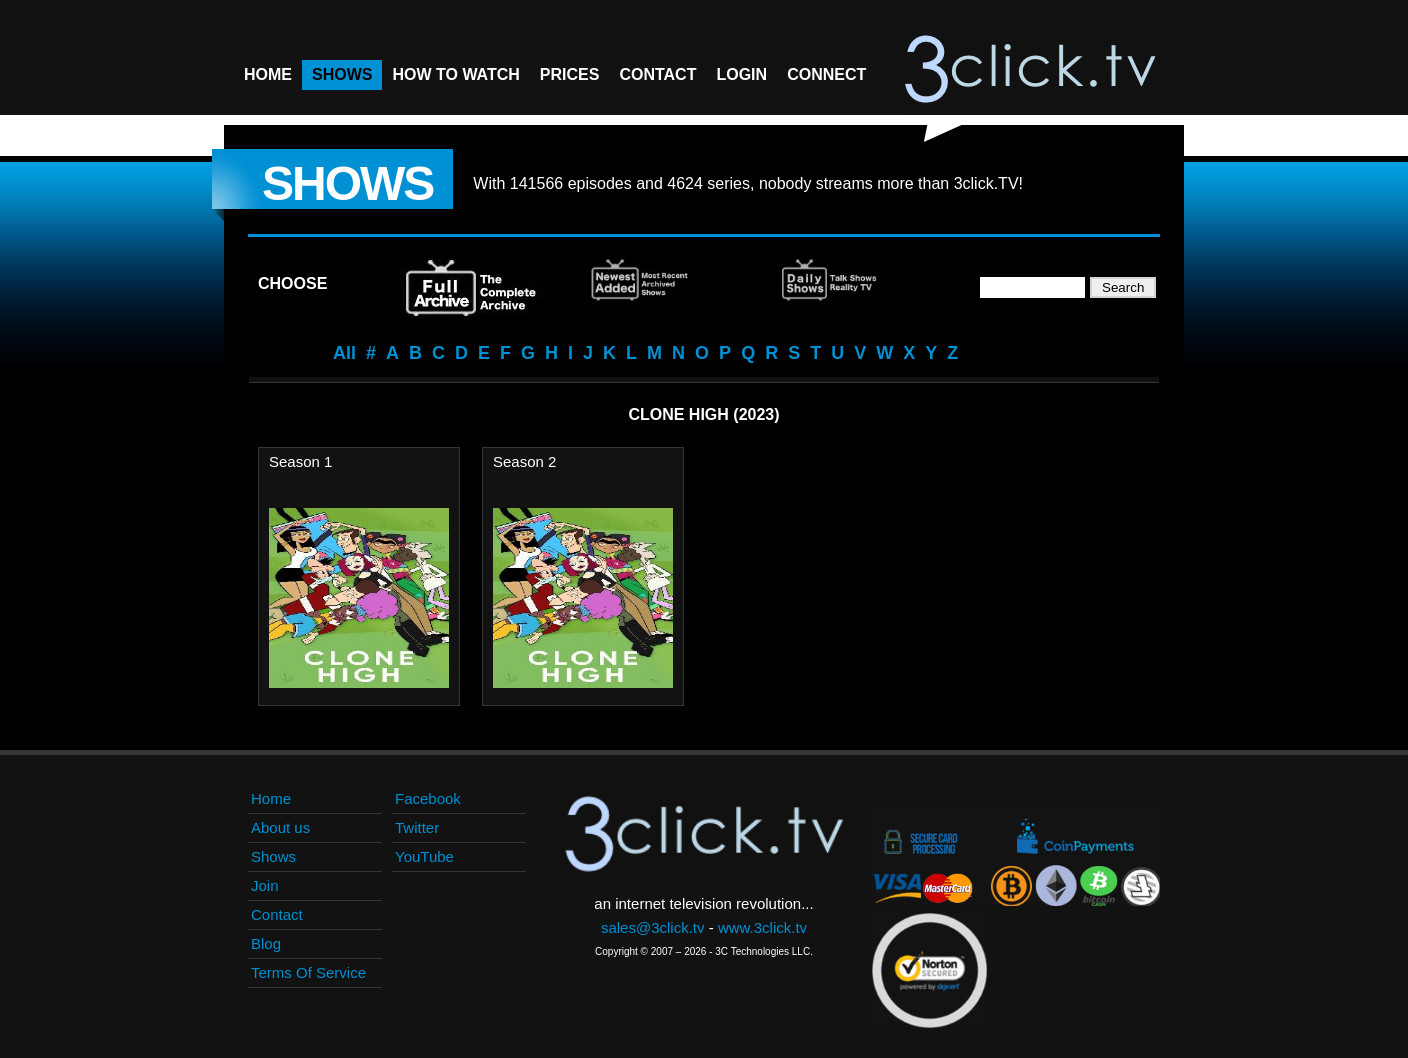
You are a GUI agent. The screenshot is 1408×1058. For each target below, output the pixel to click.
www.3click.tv (762, 927)
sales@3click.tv (653, 927)
